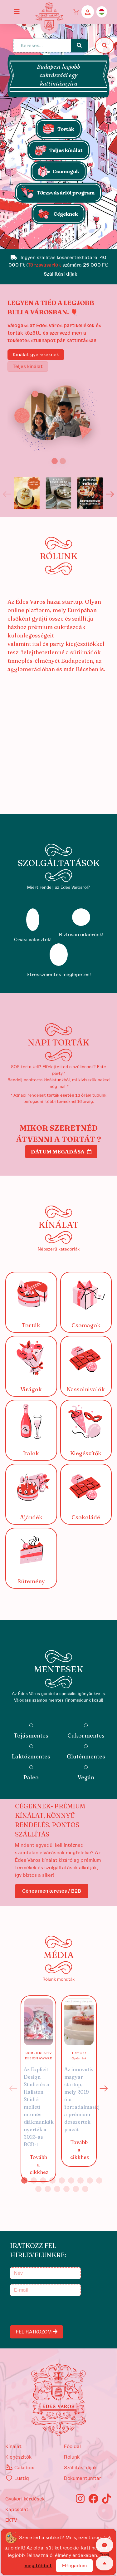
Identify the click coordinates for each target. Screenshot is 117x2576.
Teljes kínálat (28, 366)
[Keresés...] (42, 45)
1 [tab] (24, 2180)
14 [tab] (76, 2189)
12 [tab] (57, 2189)
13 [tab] (66, 2189)
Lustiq (17, 2478)
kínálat (13, 2446)
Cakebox (19, 2467)
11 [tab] (48, 2189)
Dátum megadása (61, 1151)
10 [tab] (38, 2189)
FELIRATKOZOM (36, 2331)
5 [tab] (62, 2180)
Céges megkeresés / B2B (51, 1891)
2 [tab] (34, 2180)
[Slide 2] (63, 461)
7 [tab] (80, 2180)
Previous (7, 494)
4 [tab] (52, 2180)
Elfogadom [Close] (74, 2565)
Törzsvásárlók (44, 265)
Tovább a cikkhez (39, 2164)
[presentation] (58, 2310)
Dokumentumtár (82, 2478)
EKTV (11, 2520)
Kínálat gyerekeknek (36, 354)
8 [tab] (90, 2180)
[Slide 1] (59, 241)
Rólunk (72, 2457)
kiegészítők (18, 2457)
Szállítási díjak (80, 2467)
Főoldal (72, 2446)
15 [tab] (85, 2189)
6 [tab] (71, 2180)
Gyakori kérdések (25, 2498)
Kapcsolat (16, 2509)
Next (110, 494)
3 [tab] (43, 2180)
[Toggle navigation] (17, 12)
